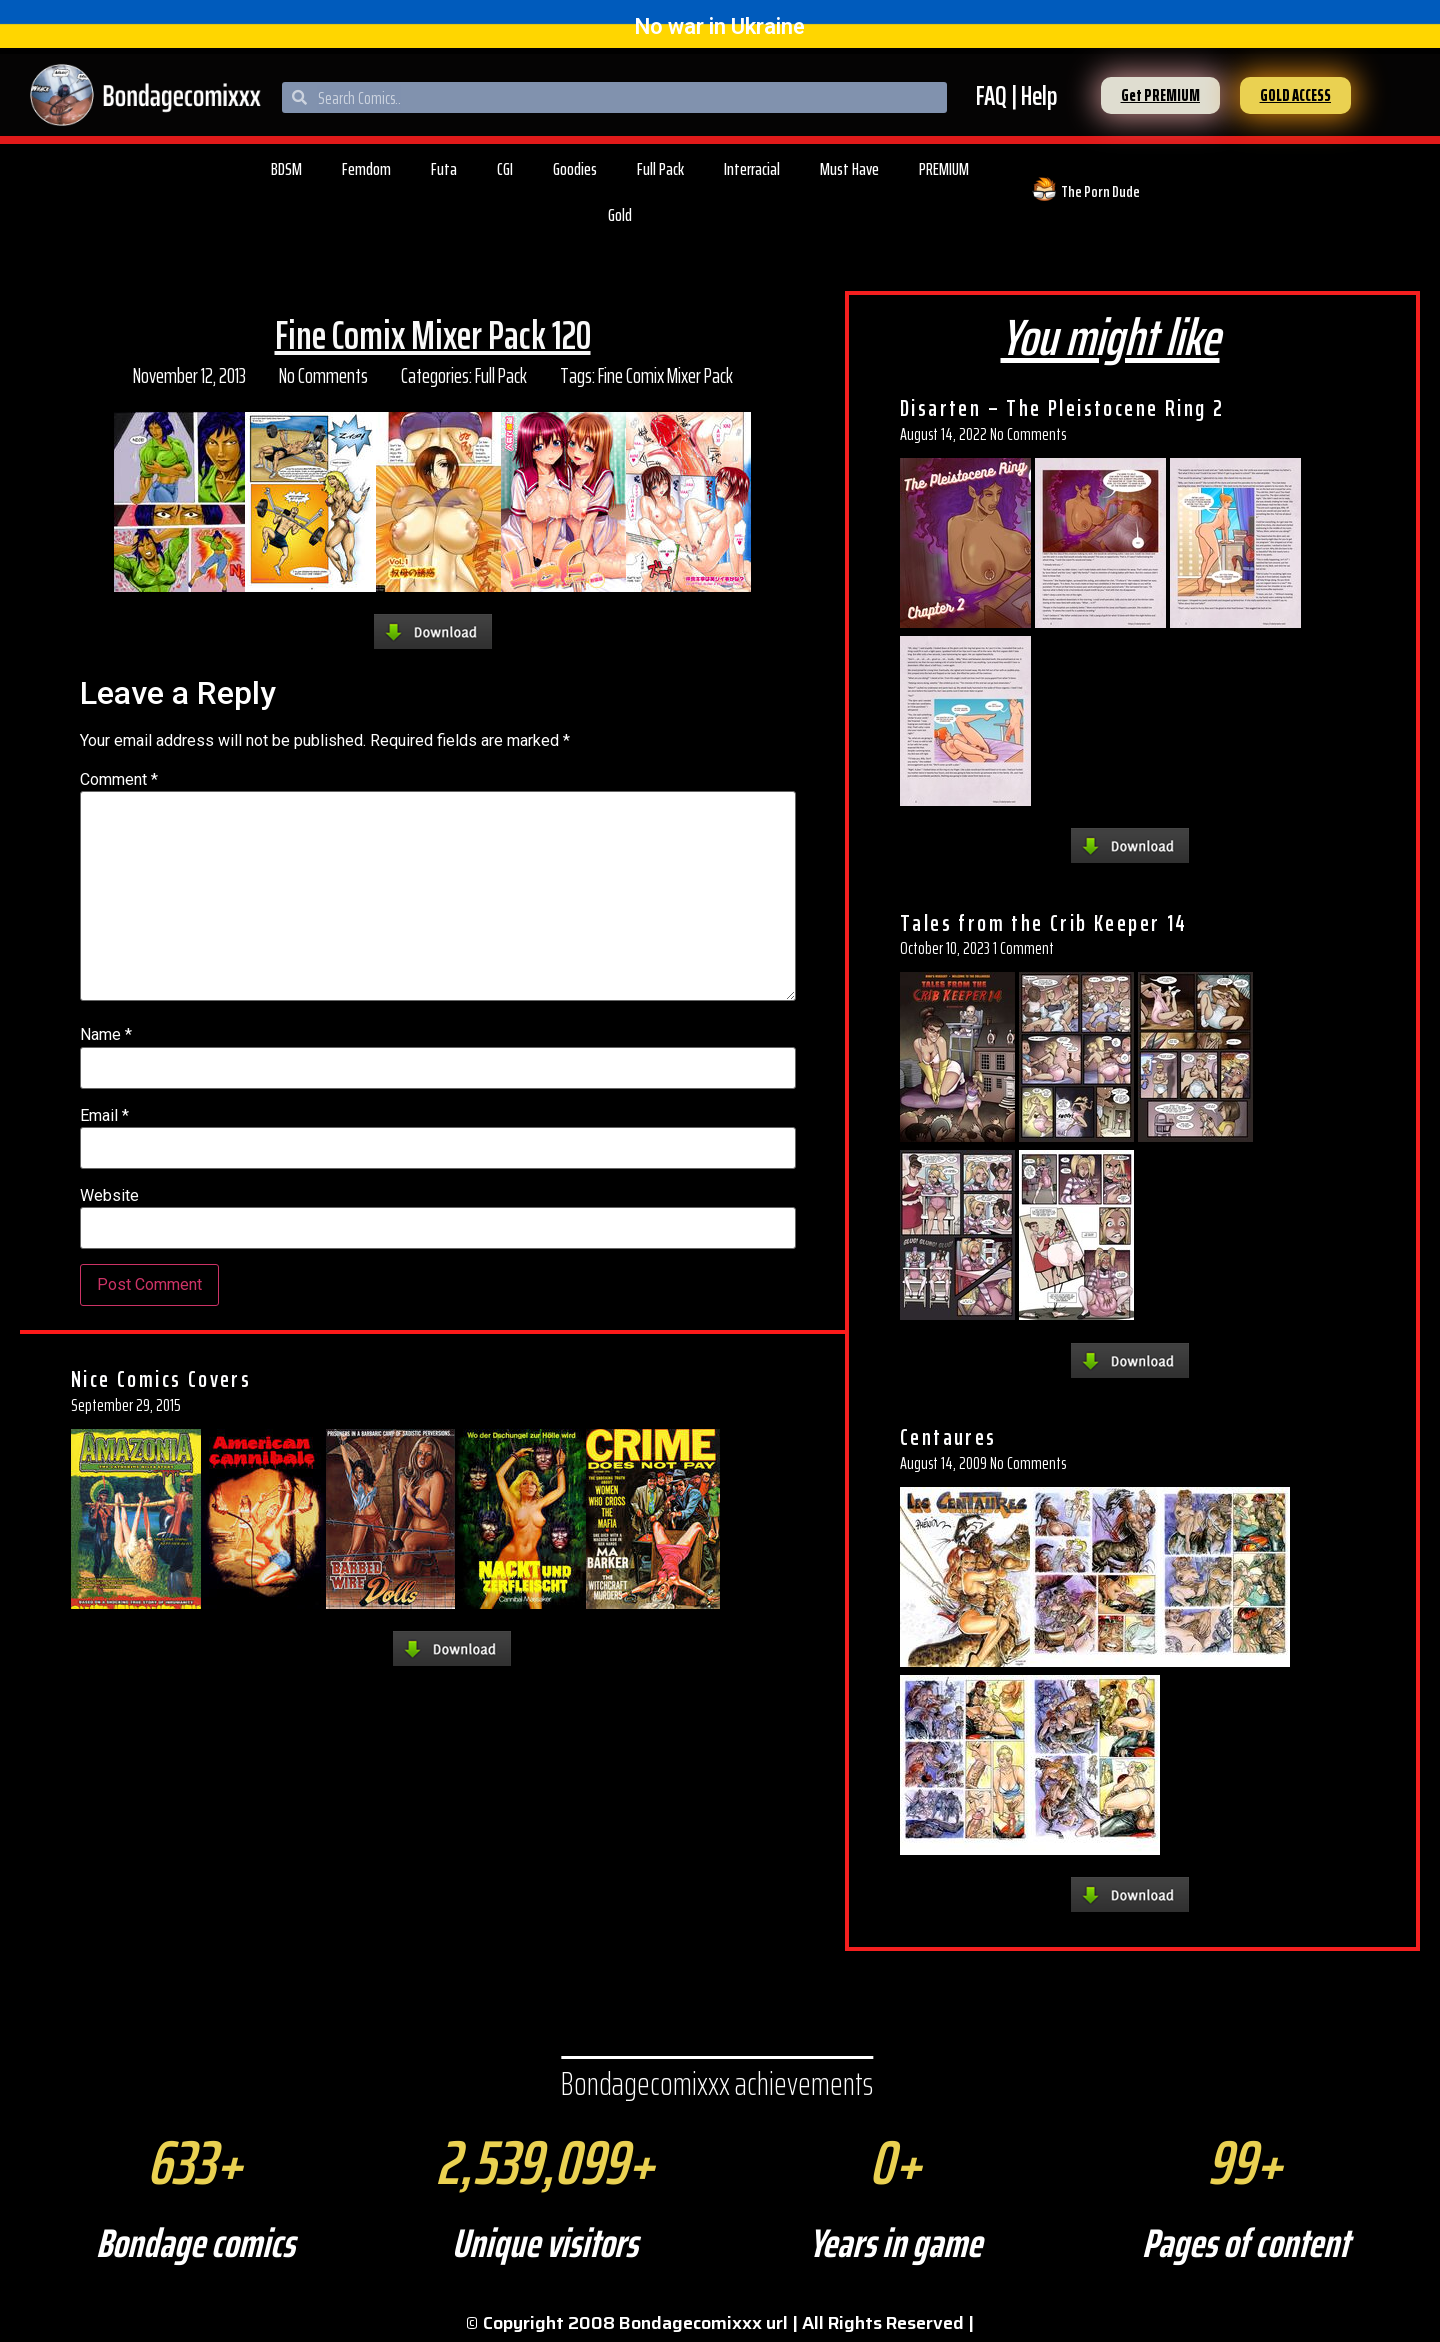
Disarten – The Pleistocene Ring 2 (1062, 408)
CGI (505, 169)
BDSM (286, 169)
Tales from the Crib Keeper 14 (1044, 923)
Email (104, 1116)
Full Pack (660, 169)
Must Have (849, 169)
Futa (444, 169)
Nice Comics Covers (161, 1379)
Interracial (752, 169)
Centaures (948, 1437)
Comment (119, 780)
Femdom (366, 169)
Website (109, 1196)
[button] (1160, 95)
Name (106, 1035)
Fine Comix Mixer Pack (665, 375)
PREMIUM (944, 169)
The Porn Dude (1100, 191)
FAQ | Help (1016, 95)
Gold (620, 215)
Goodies (575, 169)
